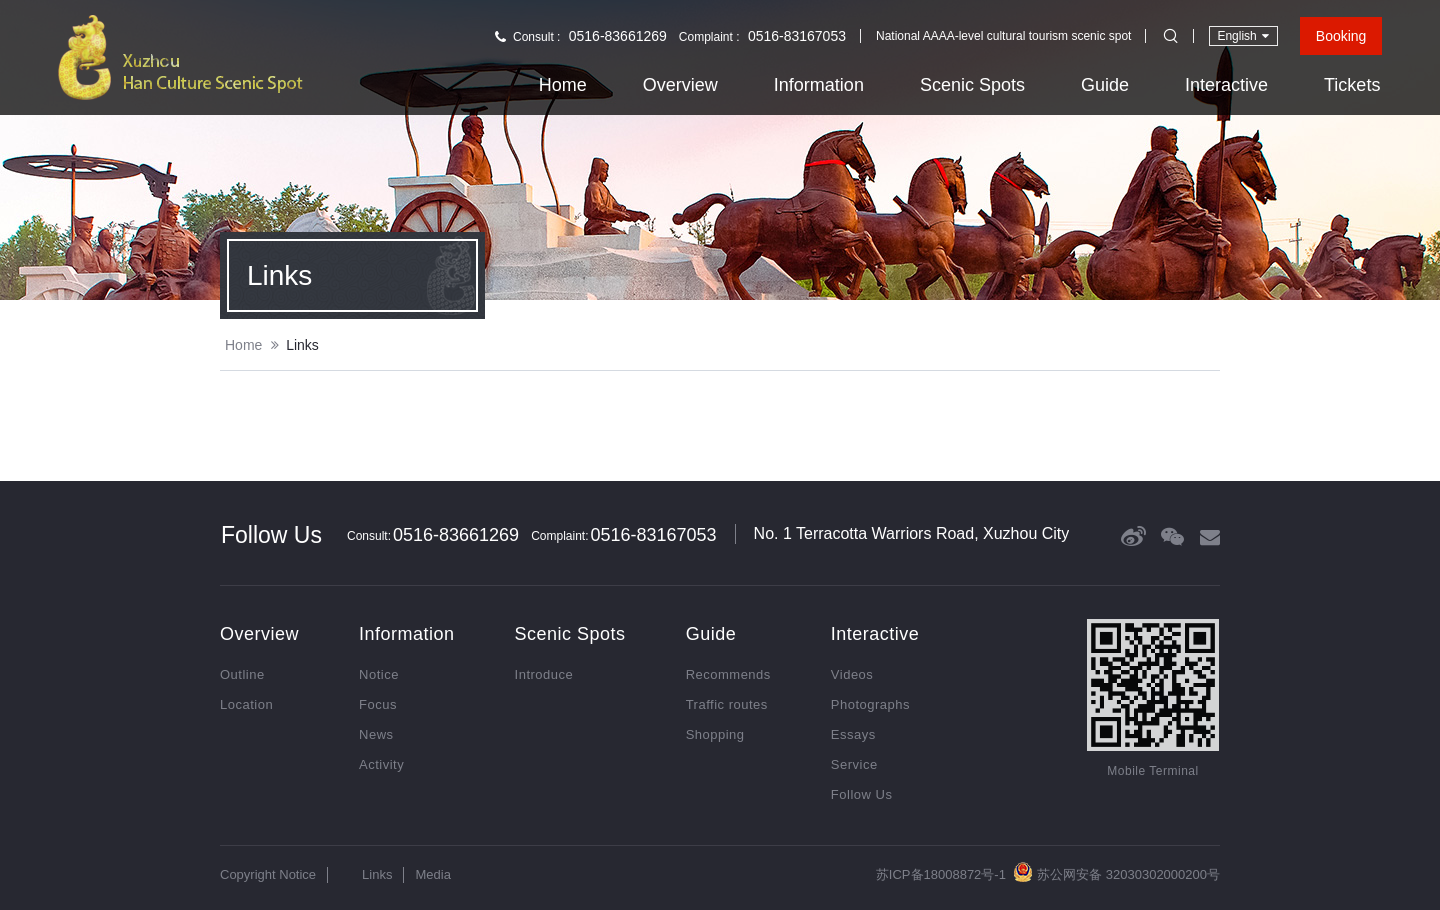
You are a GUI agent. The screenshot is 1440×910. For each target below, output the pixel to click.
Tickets (1352, 85)
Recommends (728, 674)
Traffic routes (727, 704)
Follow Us (862, 794)
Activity (381, 764)
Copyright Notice (268, 874)
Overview (680, 85)
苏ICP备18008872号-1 (941, 874)
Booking (1341, 36)
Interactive (1226, 85)
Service (854, 764)
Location (246, 704)
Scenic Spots (972, 85)
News (376, 734)
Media (432, 874)
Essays (853, 734)
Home (563, 85)
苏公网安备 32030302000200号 (1116, 872)
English (1242, 35)
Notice (379, 674)
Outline (242, 674)
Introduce (544, 674)
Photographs (870, 704)
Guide (1105, 85)
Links (302, 345)
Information (819, 85)
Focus (378, 704)
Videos (852, 674)
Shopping (715, 734)
